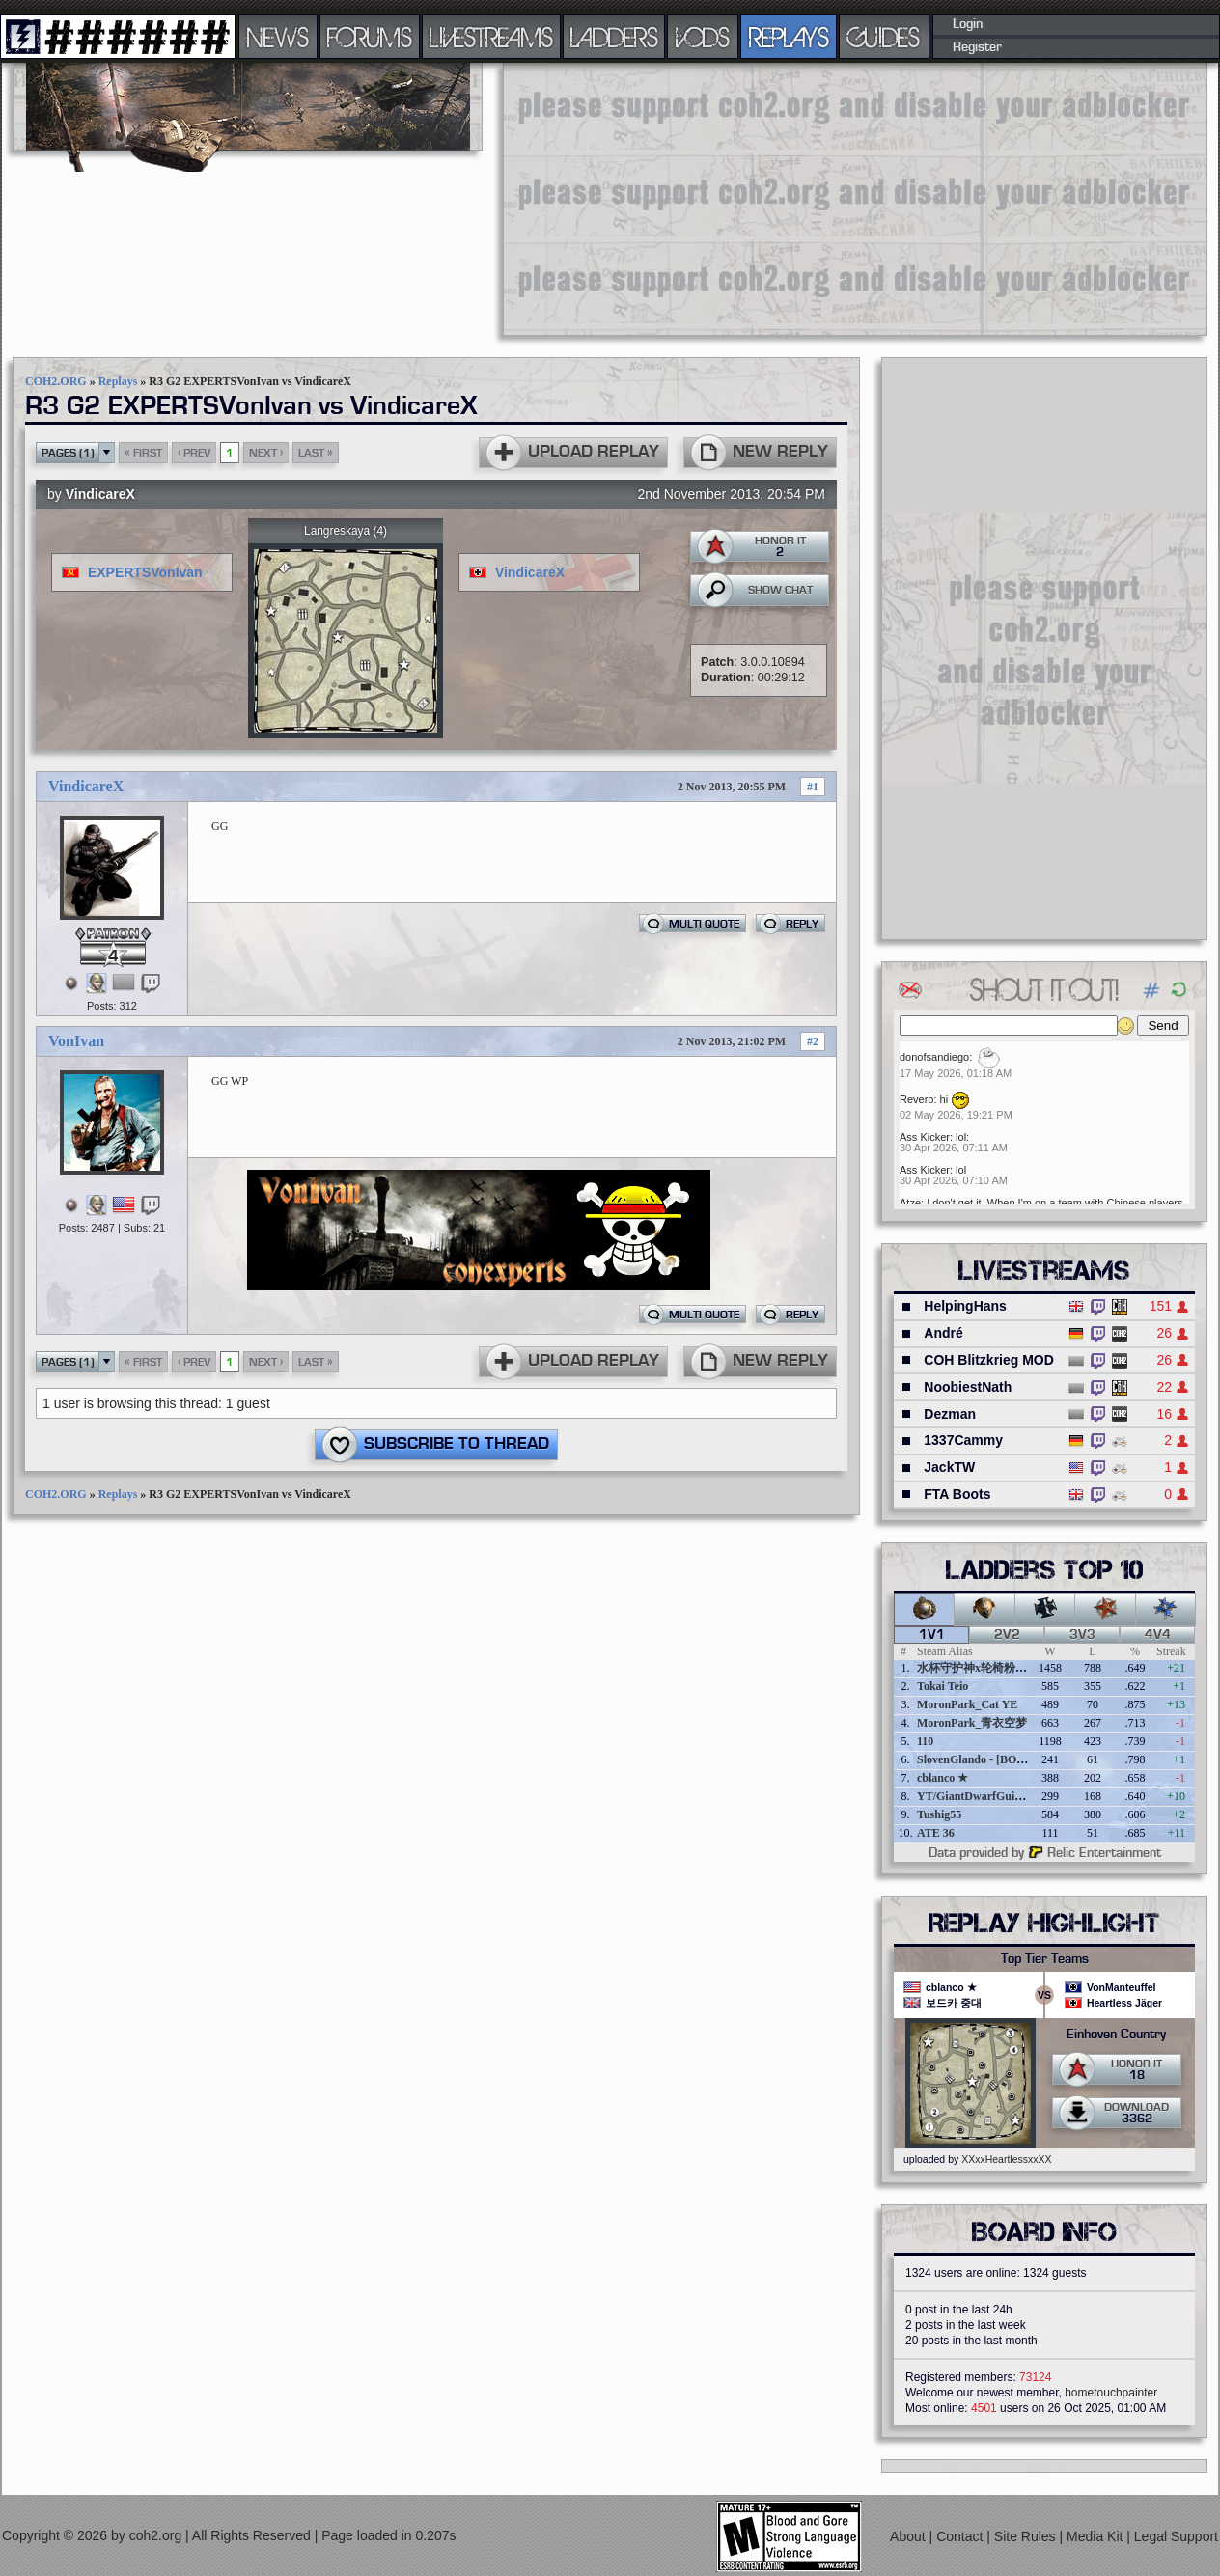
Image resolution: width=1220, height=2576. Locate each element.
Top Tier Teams (1045, 1959)
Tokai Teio (942, 1686)
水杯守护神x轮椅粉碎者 (978, 1668)
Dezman (950, 1414)
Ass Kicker (925, 1137)
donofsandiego (934, 1057)
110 (925, 1741)
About (909, 2536)
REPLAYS (789, 36)
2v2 (1007, 1635)
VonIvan (76, 1041)
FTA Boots (957, 1494)
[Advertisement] (762, 198)
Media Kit (1096, 2536)
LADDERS (614, 36)
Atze (910, 1202)
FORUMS (369, 36)
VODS (703, 36)
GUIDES (884, 36)
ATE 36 (936, 1833)
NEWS (278, 36)
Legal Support (1176, 2536)
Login (968, 24)
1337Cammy (963, 1440)
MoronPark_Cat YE (967, 1704)
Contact (961, 2536)
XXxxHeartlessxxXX (1006, 2159)
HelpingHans (965, 1306)
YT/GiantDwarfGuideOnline (988, 1796)
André (943, 1333)
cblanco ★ (942, 1778)
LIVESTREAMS (491, 36)
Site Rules (1027, 2536)
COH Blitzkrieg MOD (989, 1360)
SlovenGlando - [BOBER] (980, 1759)
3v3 (1082, 1635)
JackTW (949, 1467)
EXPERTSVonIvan (145, 572)
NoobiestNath (968, 1387)
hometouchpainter (1111, 2392)
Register (977, 47)
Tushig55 (939, 1814)
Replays (118, 381)
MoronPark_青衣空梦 (972, 1723)
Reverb (916, 1099)
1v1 (932, 1635)
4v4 (1158, 1635)
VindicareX (100, 494)
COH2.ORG (56, 381)
